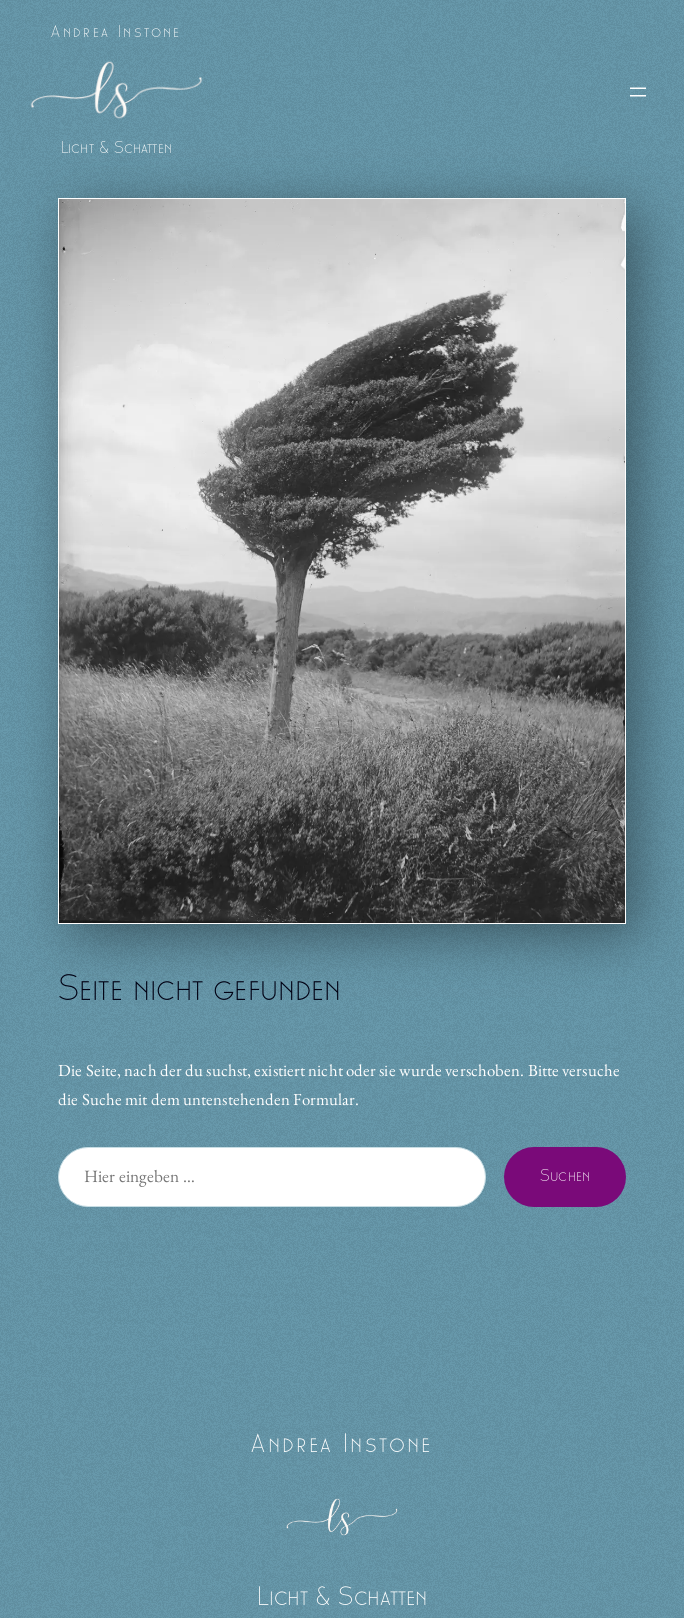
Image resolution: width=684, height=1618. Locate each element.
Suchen (565, 1176)
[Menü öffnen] (638, 92)
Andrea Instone (116, 32)
